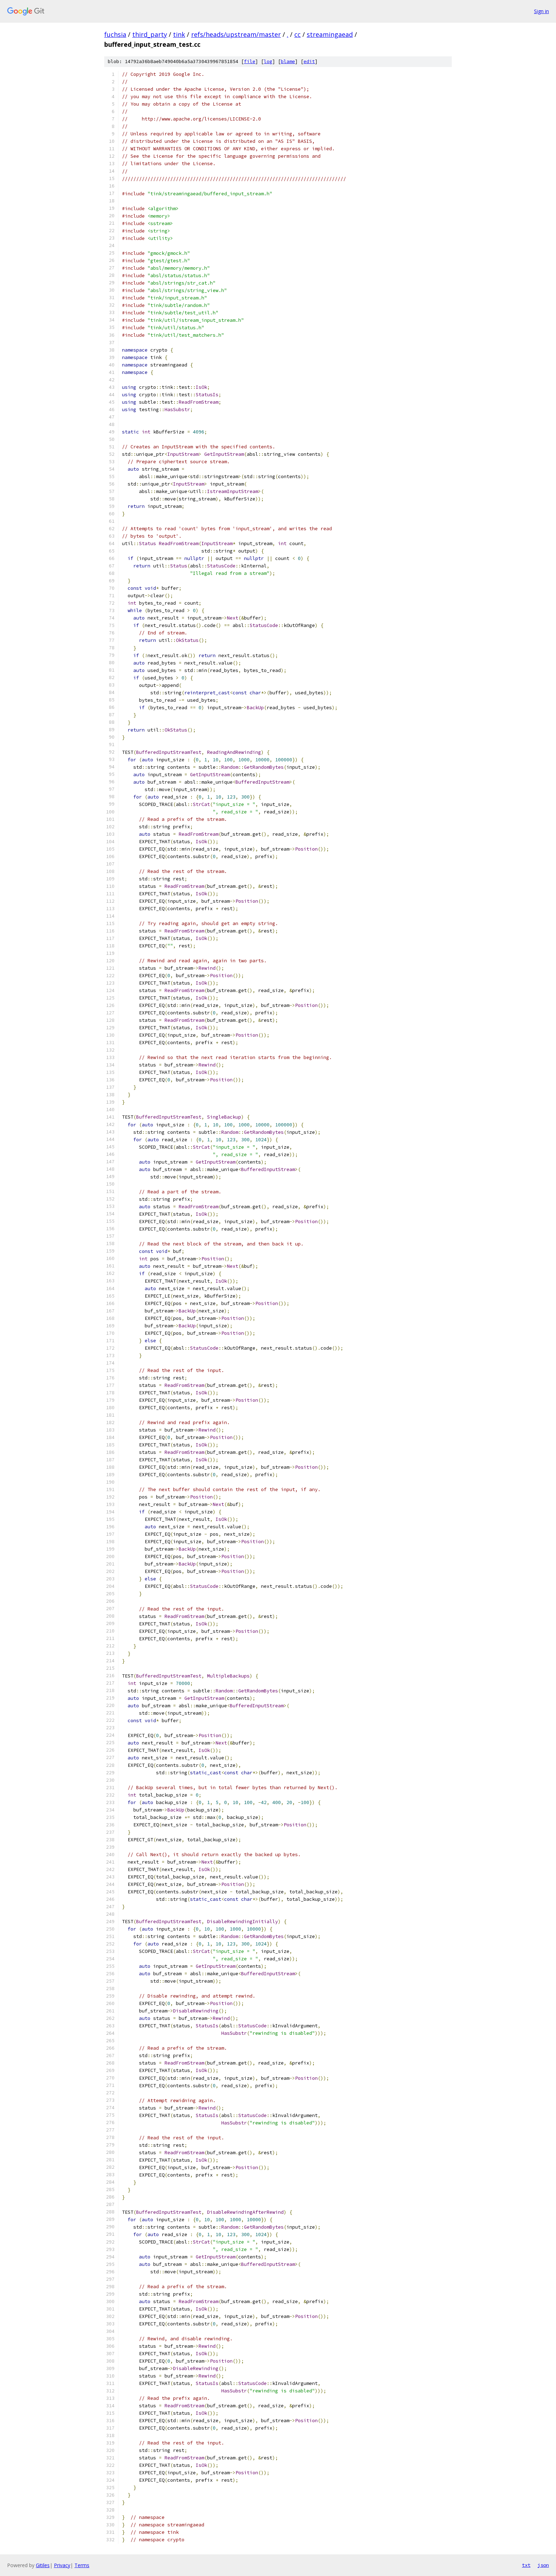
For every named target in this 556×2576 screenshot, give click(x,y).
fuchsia (115, 34)
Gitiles (43, 2565)
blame (288, 61)
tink (179, 34)
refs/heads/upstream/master (236, 34)
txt (526, 2565)
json (543, 2565)
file (249, 61)
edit (309, 61)
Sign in (541, 11)
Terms (81, 2565)
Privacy (62, 2565)
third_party (149, 34)
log (268, 61)
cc (297, 34)
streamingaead (330, 34)
